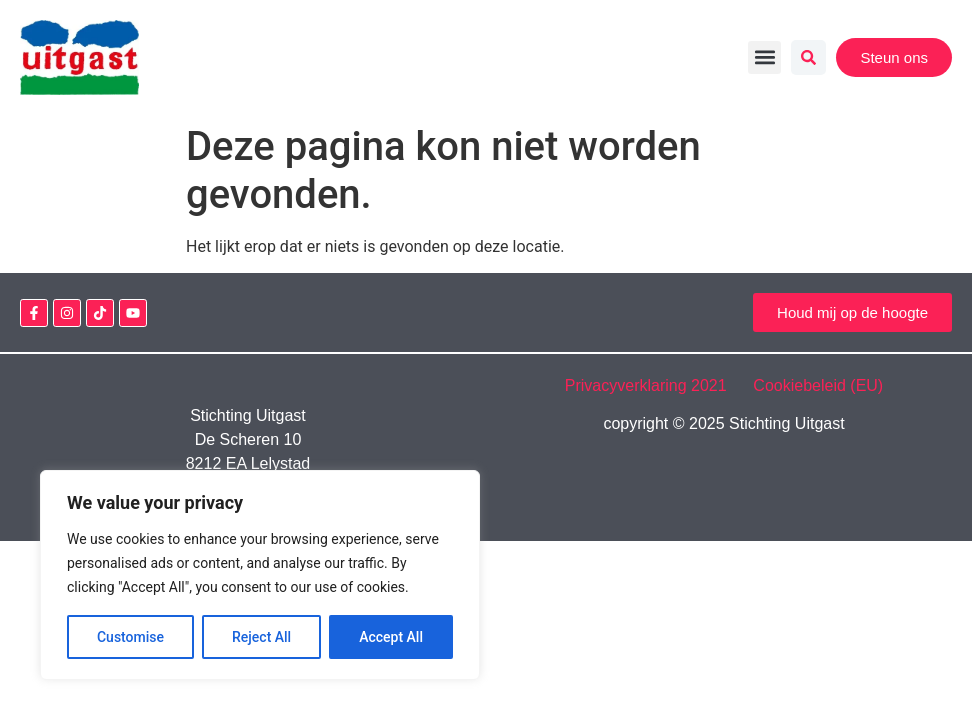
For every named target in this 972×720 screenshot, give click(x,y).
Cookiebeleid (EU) (818, 385)
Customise (130, 637)
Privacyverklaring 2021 (657, 385)
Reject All (261, 637)
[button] (764, 57)
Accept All (391, 637)
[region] (260, 575)
